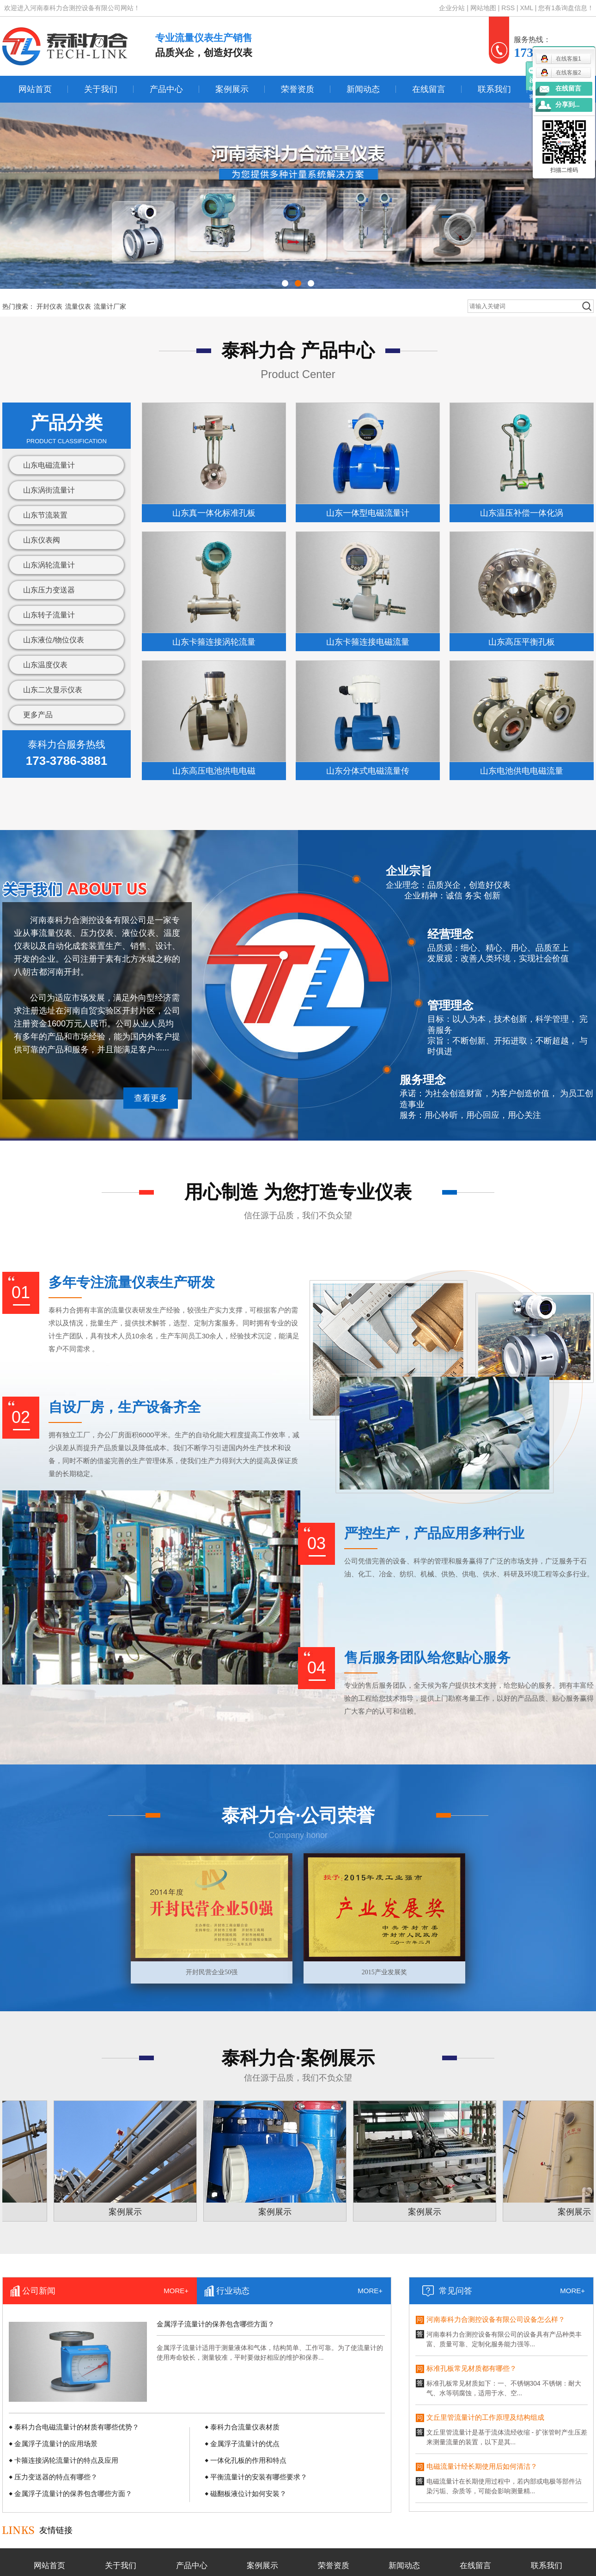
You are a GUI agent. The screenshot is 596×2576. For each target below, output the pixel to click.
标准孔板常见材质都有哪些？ (471, 2370)
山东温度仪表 (45, 665)
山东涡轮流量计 (49, 565)
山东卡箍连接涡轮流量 (213, 642)
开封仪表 (49, 306)
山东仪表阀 (41, 540)
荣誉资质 (297, 89)
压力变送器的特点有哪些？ (55, 2477)
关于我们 (100, 89)
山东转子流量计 (49, 615)
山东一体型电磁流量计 (367, 513)
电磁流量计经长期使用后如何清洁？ (481, 2468)
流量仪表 (78, 306)
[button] (285, 283)
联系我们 (494, 89)
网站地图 (484, 8)
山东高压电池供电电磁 (213, 770)
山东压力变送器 (49, 590)
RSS (508, 8)
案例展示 (232, 89)
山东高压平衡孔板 (521, 642)
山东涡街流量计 (49, 490)
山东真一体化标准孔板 (213, 513)
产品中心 (166, 89)
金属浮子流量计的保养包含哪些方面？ (215, 2324)
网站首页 (35, 89)
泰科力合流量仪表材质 (245, 2427)
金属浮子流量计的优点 (245, 2444)
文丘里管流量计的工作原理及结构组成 (485, 2419)
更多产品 (38, 715)
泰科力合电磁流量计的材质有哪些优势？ (76, 2427)
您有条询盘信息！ (566, 8)
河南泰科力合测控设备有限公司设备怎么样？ (495, 2321)
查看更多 (150, 1098)
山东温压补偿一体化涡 (521, 513)
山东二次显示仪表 (52, 690)
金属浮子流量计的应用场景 (55, 2444)
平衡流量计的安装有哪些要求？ (258, 2477)
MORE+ (176, 2291)
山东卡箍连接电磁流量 (367, 642)
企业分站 (452, 8)
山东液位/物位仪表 (53, 640)
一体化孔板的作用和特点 (248, 2460)
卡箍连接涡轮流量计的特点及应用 (66, 2460)
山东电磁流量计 (49, 465)
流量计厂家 (110, 306)
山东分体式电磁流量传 (367, 770)
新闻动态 (363, 89)
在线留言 (428, 89)
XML (526, 8)
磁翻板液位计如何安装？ (248, 2493)
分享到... (567, 104)
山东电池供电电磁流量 (521, 770)
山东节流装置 (45, 515)
